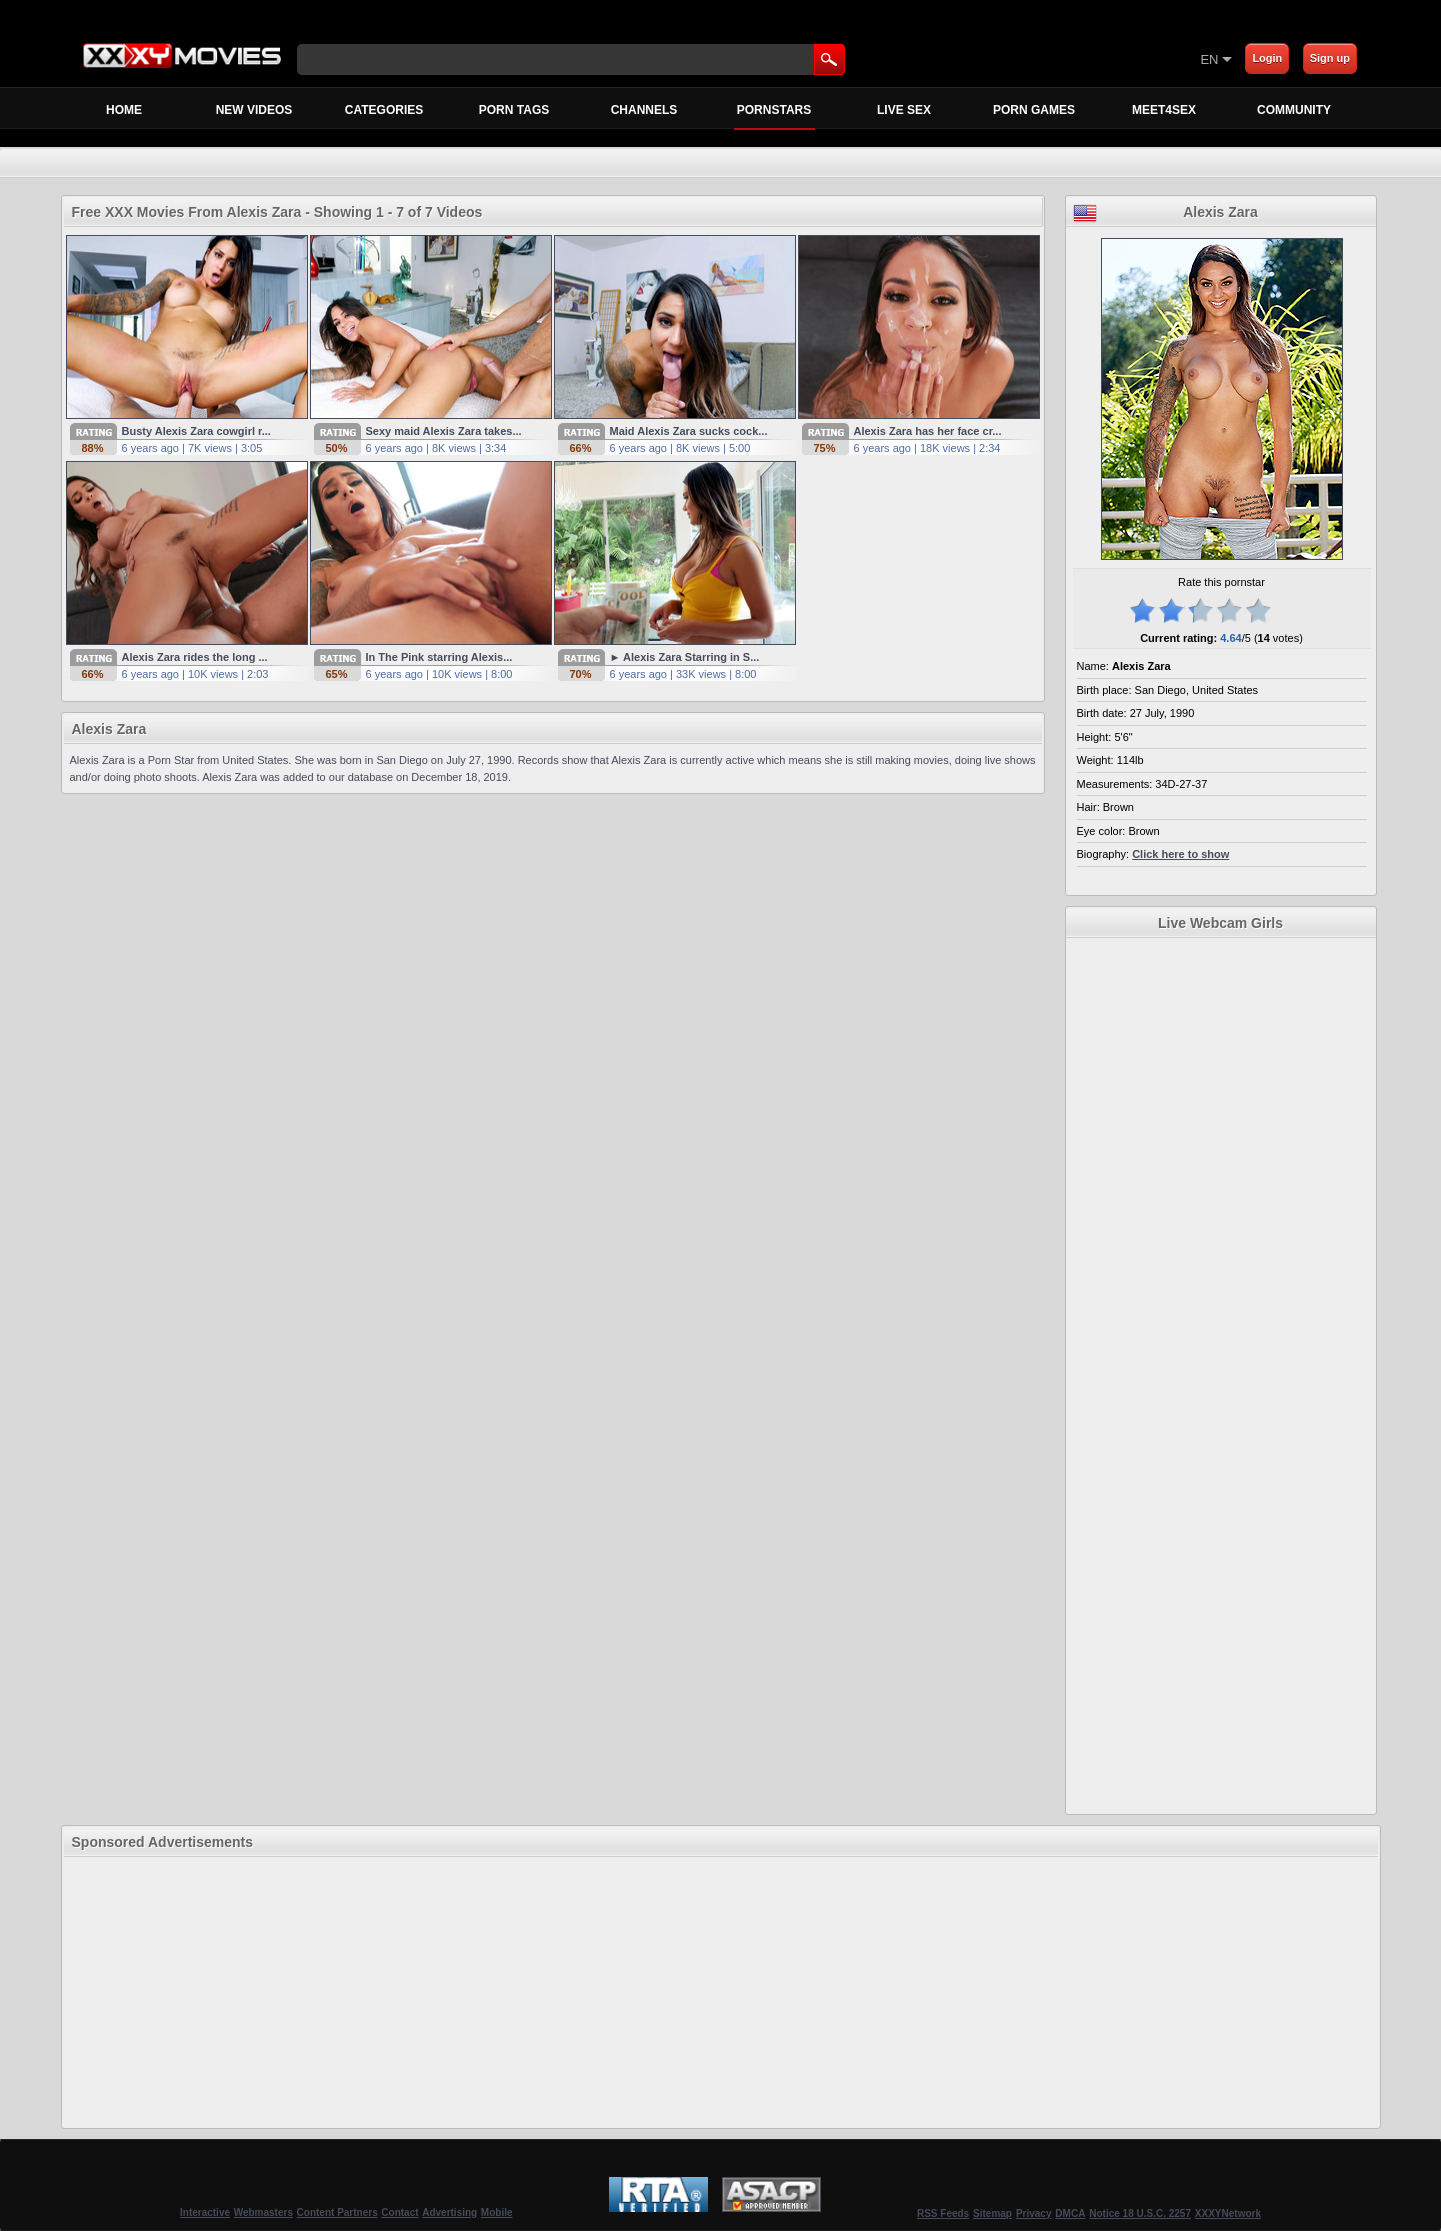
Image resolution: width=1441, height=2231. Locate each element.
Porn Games (1034, 110)
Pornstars (774, 115)
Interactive (205, 2212)
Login (1267, 58)
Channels (644, 110)
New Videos (254, 110)
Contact (399, 2212)
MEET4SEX (1164, 110)
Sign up (1330, 58)
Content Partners (337, 2212)
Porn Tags (514, 110)
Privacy (1034, 2213)
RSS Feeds (943, 2213)
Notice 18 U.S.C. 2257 (1140, 2213)
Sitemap (992, 2213)
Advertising (449, 2212)
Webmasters (263, 2212)
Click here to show (1180, 854)
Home (124, 110)
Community (1294, 110)
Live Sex (904, 110)
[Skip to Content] (965, 59)
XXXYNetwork (1228, 2213)
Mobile (497, 2212)
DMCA (1070, 2213)
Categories (384, 110)
